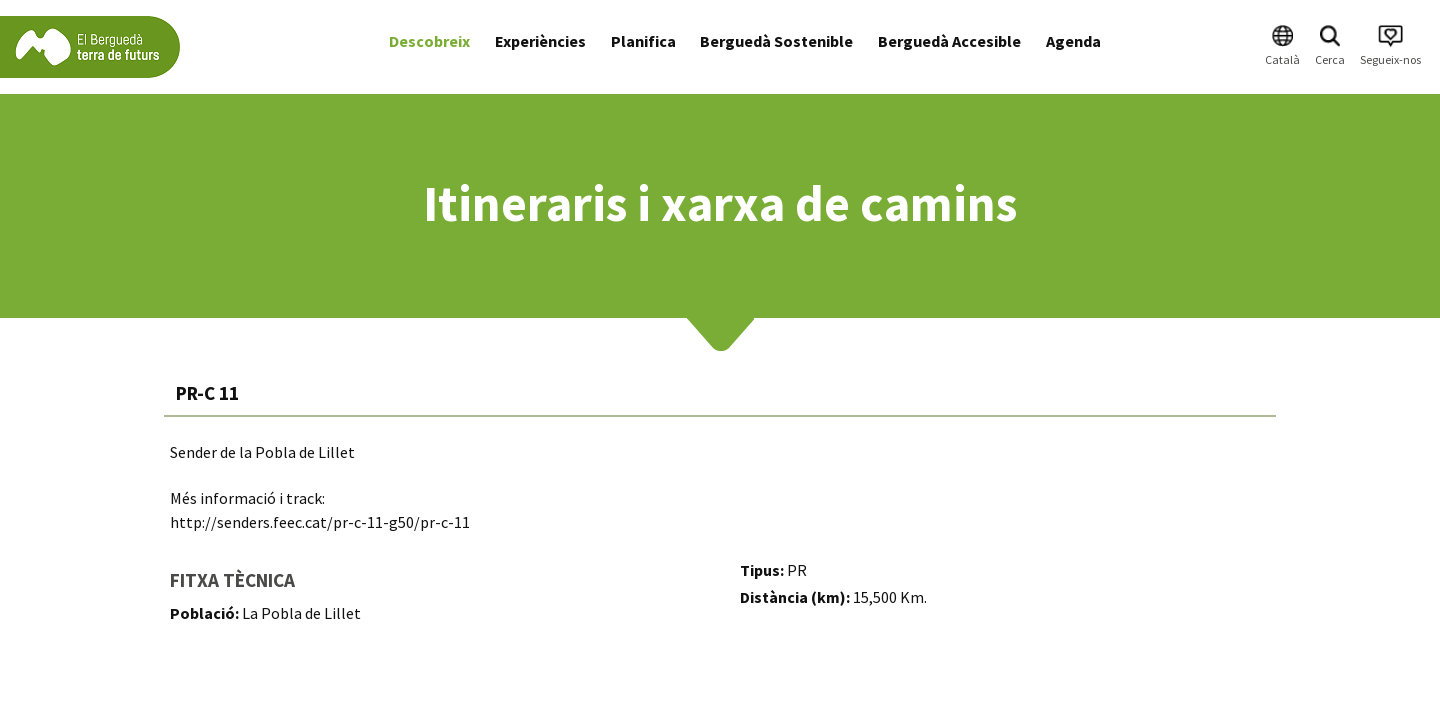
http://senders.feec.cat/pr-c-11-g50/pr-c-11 (320, 522)
